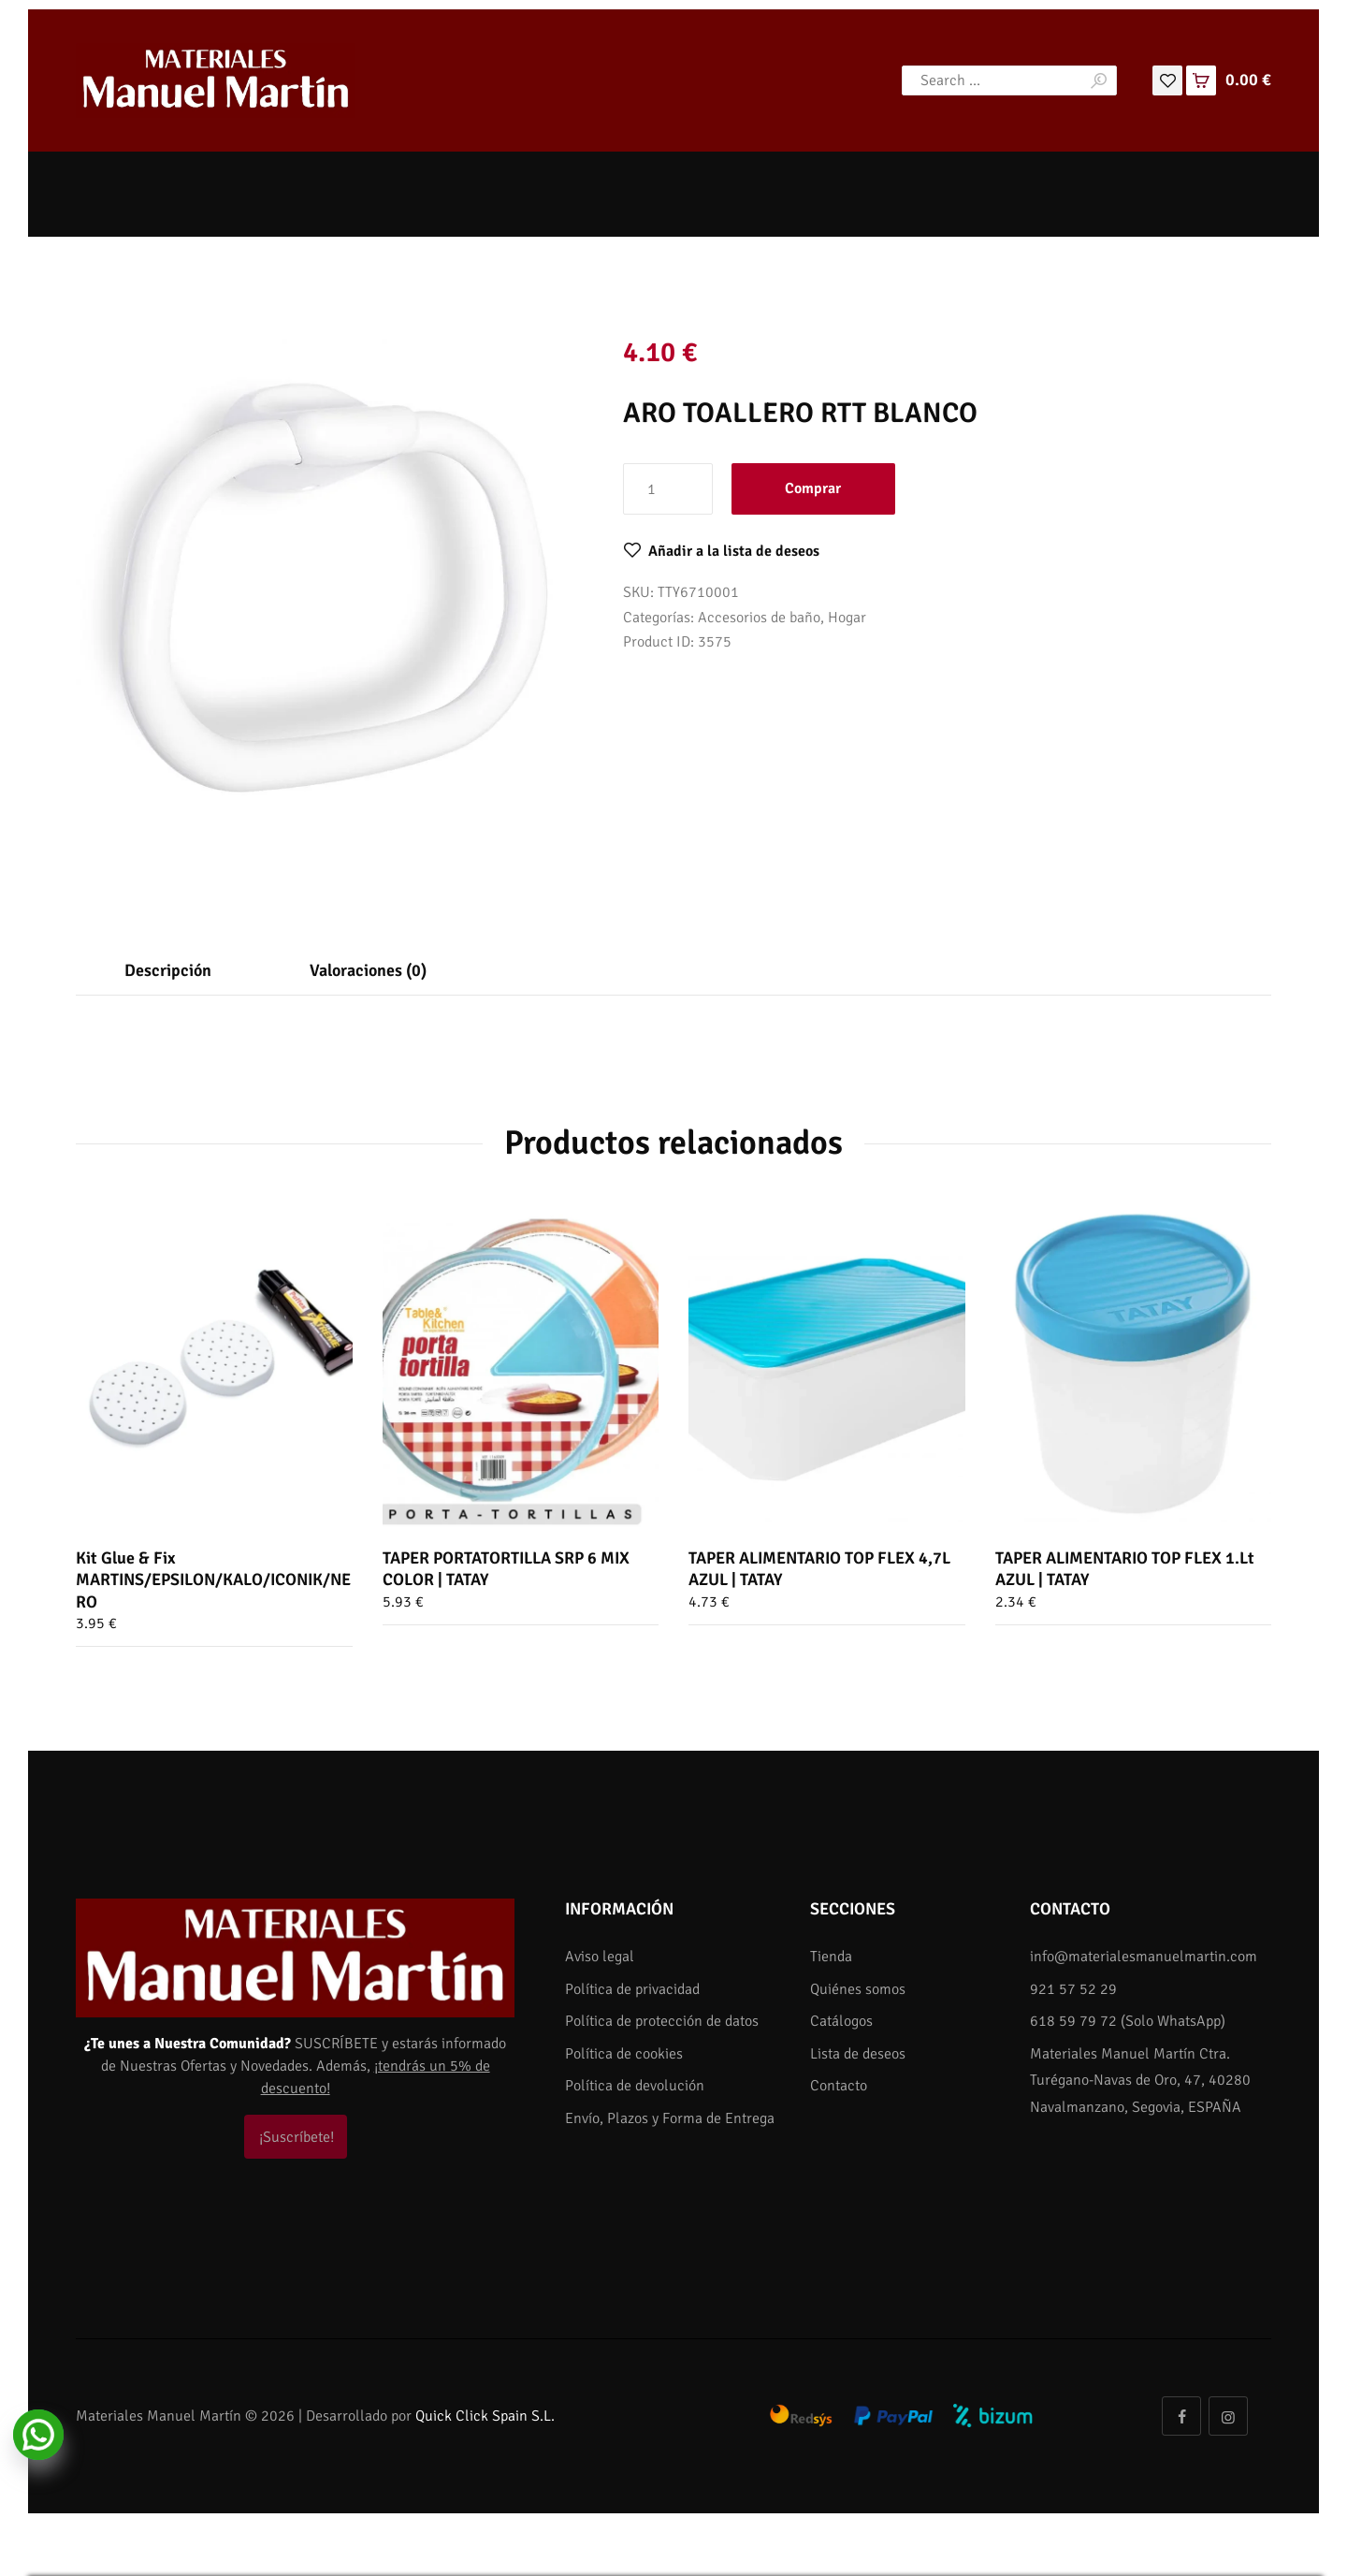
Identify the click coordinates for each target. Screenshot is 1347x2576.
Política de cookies (624, 2054)
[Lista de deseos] (1167, 79)
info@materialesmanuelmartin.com (1143, 1956)
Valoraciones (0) (368, 970)
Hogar (847, 617)
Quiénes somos (857, 1989)
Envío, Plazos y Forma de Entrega (670, 2118)
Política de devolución (634, 2085)
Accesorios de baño (759, 617)
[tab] (168, 970)
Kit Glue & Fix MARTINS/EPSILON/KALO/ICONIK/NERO (213, 1580)
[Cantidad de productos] (668, 488)
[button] (721, 550)
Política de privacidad (632, 1989)
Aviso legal (599, 1956)
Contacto (838, 2085)
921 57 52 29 (1073, 1989)
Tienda (831, 1956)
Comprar (813, 488)
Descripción (167, 970)
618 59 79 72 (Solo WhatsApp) (1127, 2021)
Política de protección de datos (662, 2021)
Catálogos (841, 2021)
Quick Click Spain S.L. (485, 2416)
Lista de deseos (857, 2054)
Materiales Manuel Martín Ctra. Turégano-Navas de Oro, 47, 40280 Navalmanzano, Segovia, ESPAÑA (1140, 2081)
